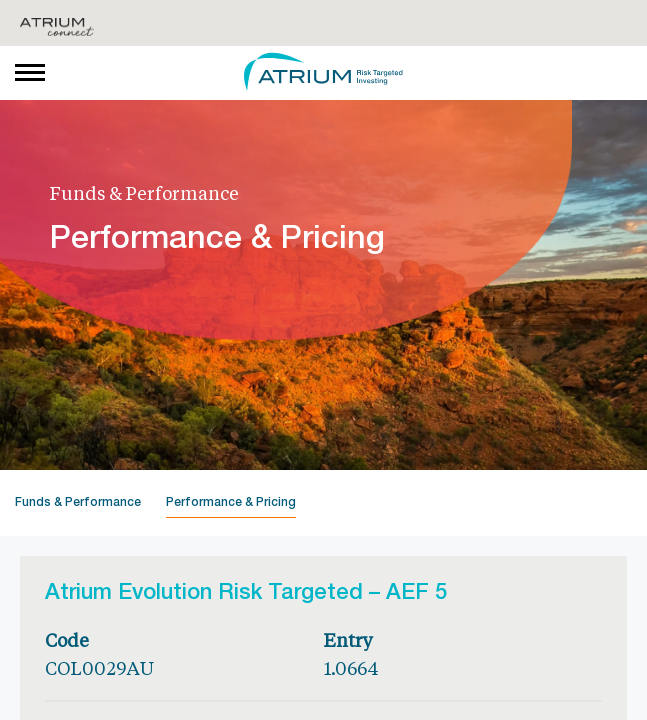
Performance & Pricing (231, 503)
